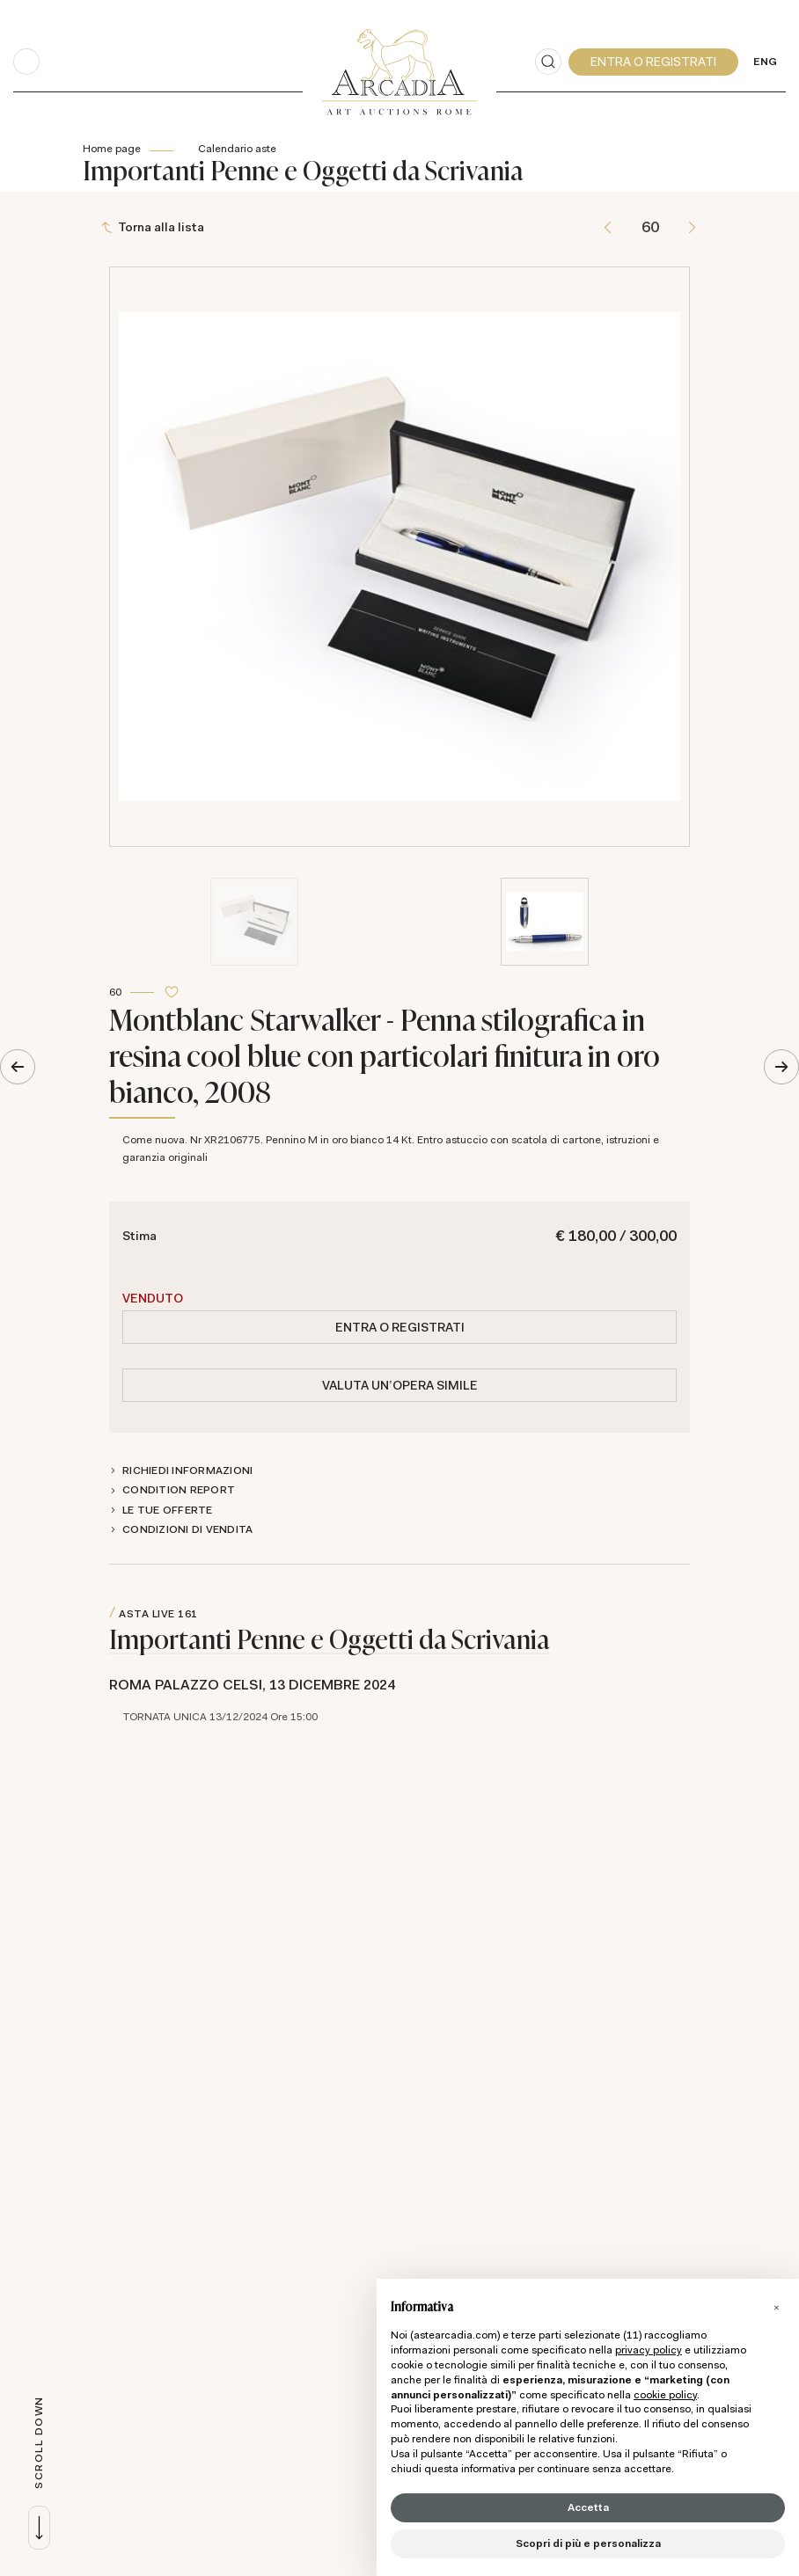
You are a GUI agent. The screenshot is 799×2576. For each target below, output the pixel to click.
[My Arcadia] (653, 62)
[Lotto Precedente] (608, 227)
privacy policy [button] (648, 2350)
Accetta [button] (588, 2507)
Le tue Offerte (167, 1510)
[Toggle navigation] (26, 61)
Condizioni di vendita (187, 1529)
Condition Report (178, 1490)
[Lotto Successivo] (692, 227)
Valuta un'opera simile (400, 1385)
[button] (776, 2307)
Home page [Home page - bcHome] (112, 149)
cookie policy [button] (665, 2395)
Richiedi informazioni (187, 1470)
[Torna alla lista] (154, 227)
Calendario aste (237, 149)
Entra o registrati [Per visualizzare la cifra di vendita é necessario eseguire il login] (400, 1327)
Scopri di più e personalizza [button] (588, 2543)
